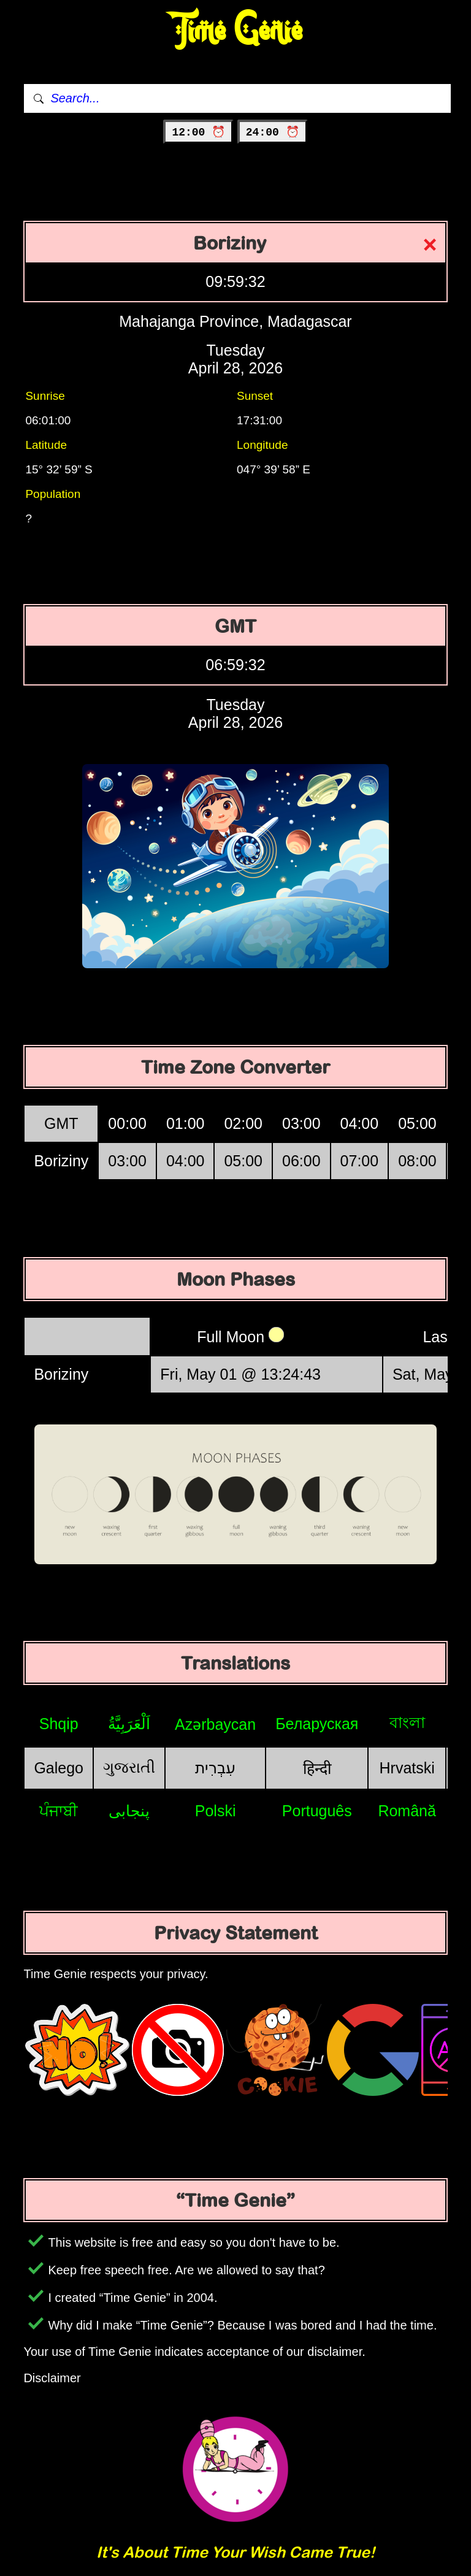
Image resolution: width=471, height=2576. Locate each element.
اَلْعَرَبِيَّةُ (129, 1723)
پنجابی (129, 1810)
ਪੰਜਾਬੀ (58, 1810)
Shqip (58, 1723)
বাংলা (407, 1722)
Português (317, 1810)
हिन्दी (317, 1768)
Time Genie (235, 31)
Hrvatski (407, 1767)
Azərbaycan (215, 1724)
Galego (58, 1767)
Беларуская (316, 1723)
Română (407, 1810)
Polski (215, 1810)
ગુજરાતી (129, 1767)
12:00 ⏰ (198, 132)
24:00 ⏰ (272, 132)
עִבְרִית (215, 1767)
